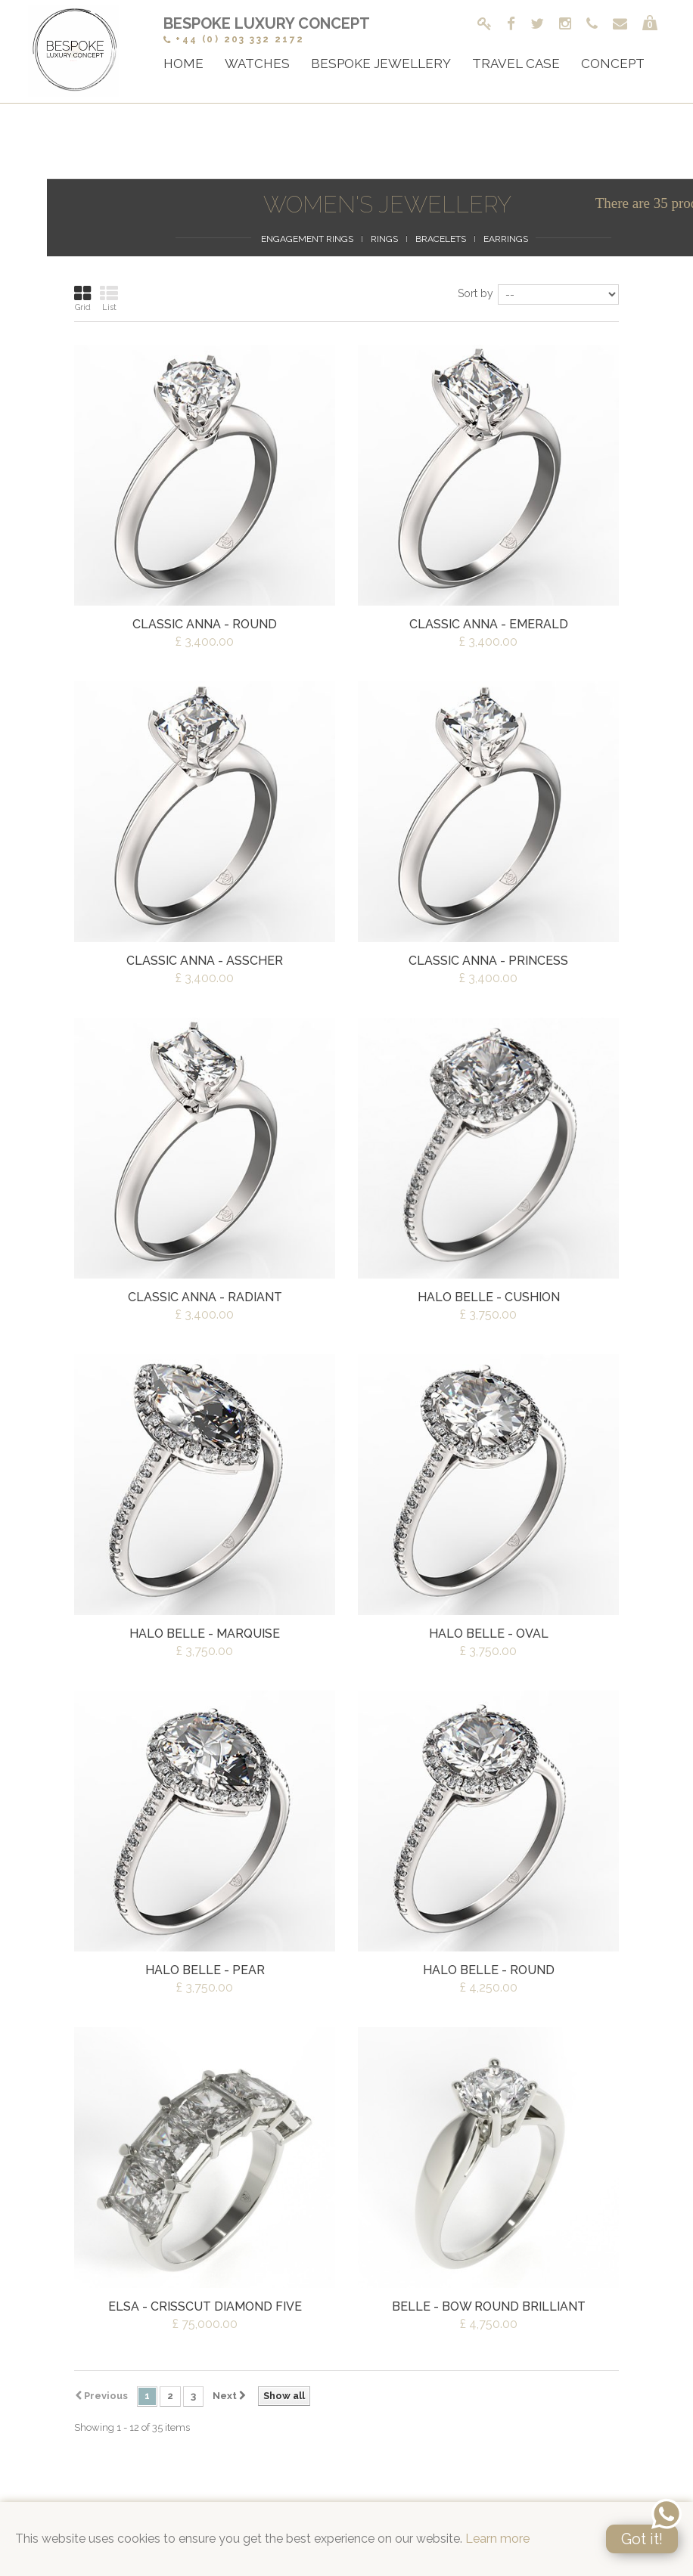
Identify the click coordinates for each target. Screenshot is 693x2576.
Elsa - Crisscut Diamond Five (205, 2306)
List (109, 298)
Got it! (642, 2539)
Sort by (475, 293)
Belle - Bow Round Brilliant (489, 2306)
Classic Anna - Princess (488, 960)
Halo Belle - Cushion (489, 1297)
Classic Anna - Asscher (204, 960)
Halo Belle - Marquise (204, 1633)
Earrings (505, 239)
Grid (82, 298)
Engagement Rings (307, 239)
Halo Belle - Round (489, 1970)
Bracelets (440, 239)
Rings (384, 239)
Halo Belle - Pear (205, 1970)
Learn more (497, 2538)
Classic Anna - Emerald (488, 624)
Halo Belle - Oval (488, 1633)
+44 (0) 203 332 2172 (233, 39)
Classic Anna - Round (204, 624)
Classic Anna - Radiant (205, 1297)
